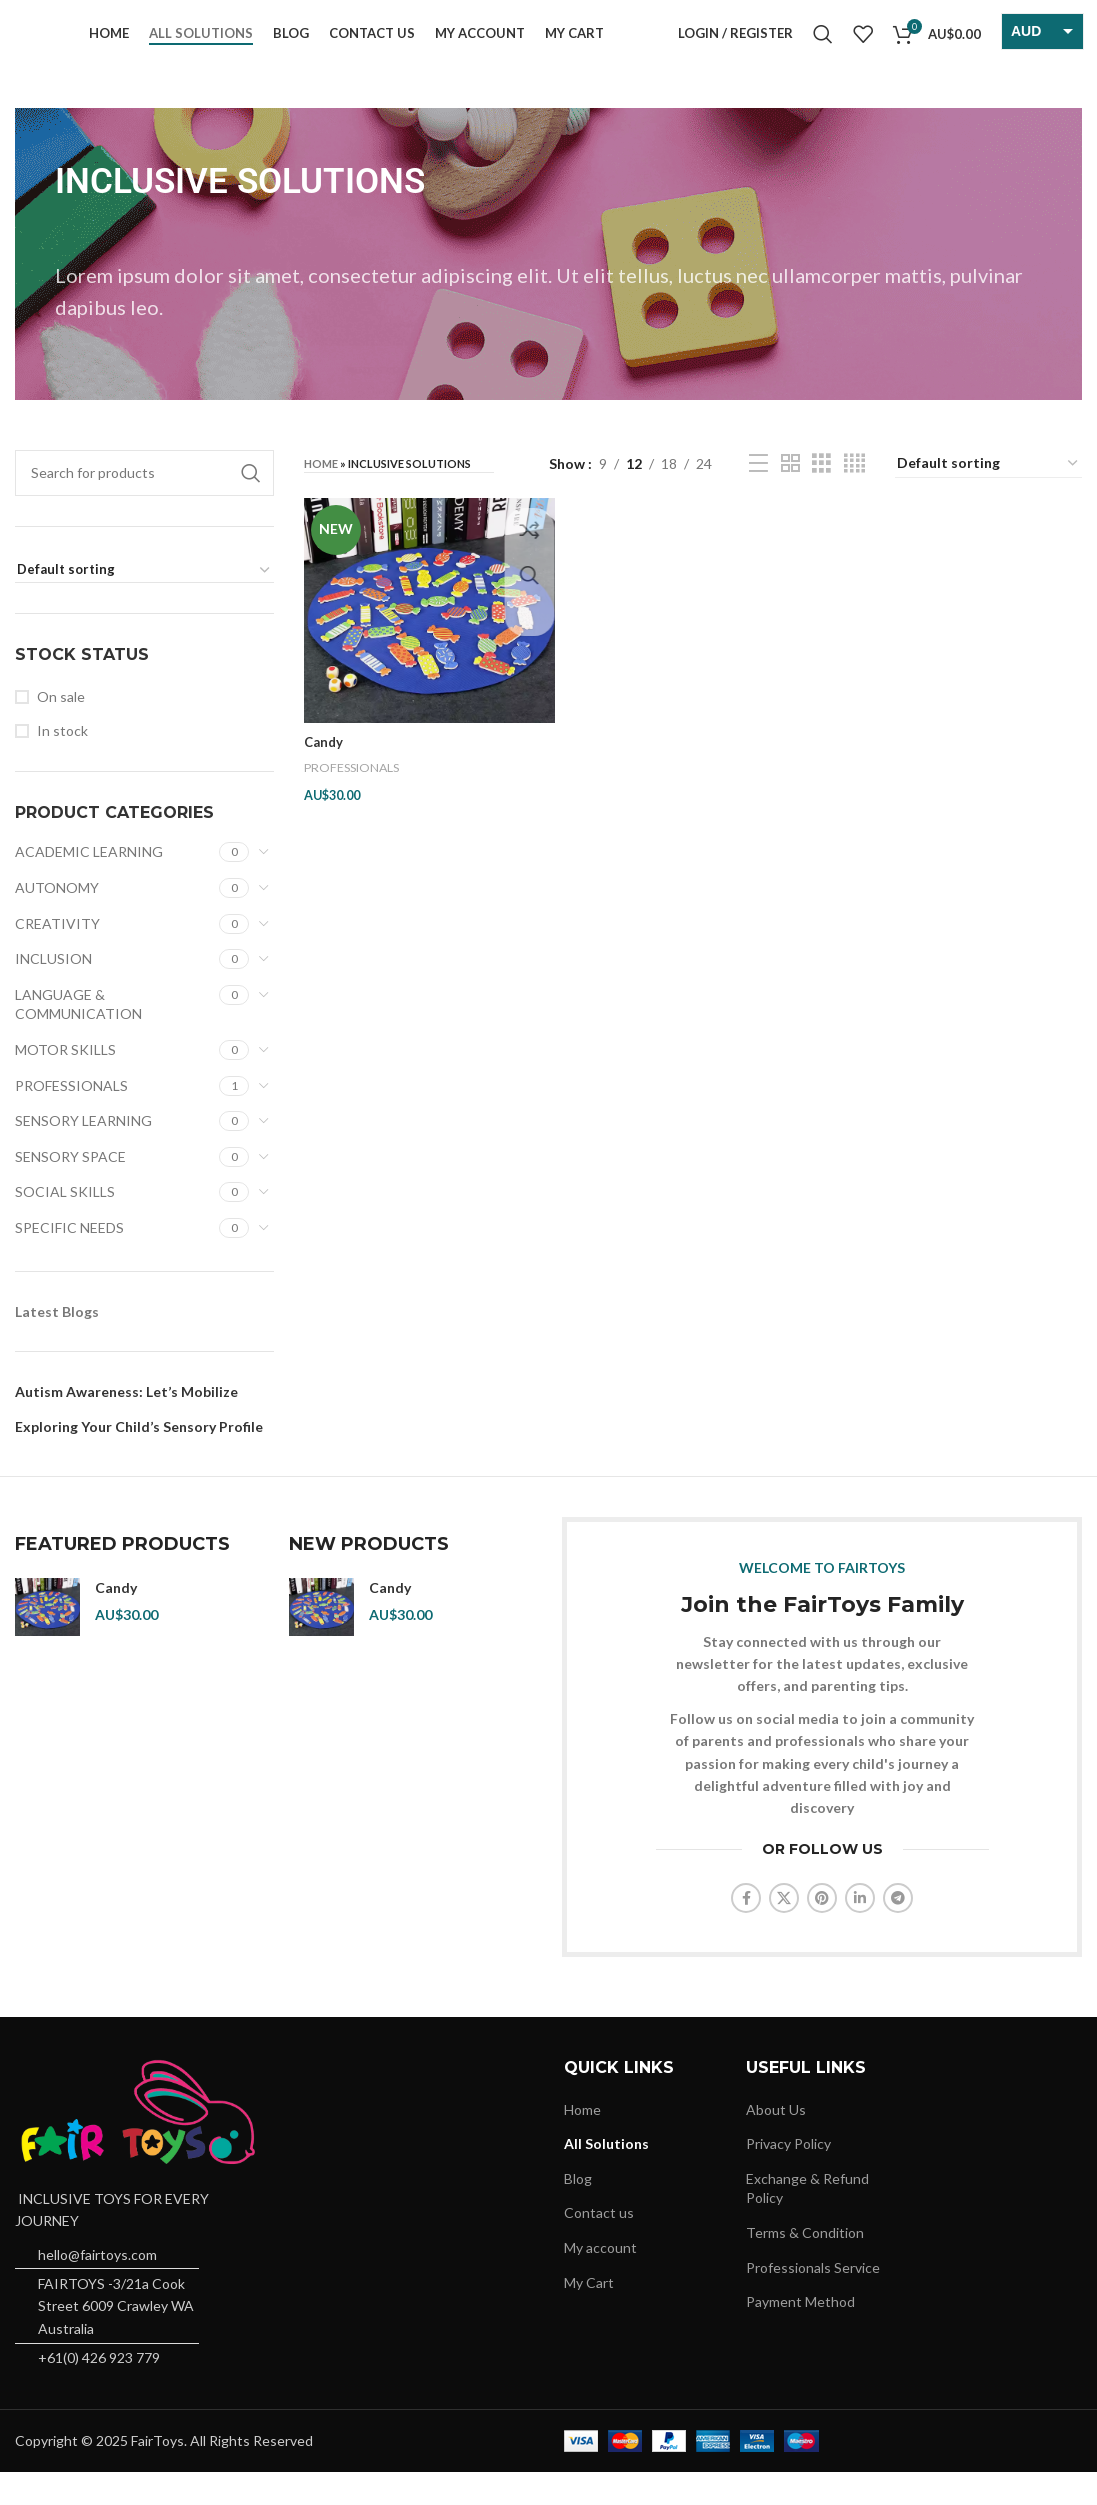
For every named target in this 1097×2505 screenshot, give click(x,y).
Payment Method (800, 2333)
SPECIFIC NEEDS (69, 1259)
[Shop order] (144, 602)
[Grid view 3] (821, 495)
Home (321, 495)
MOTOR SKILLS (65, 1081)
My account (600, 2279)
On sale (61, 728)
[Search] (823, 50)
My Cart (589, 2314)
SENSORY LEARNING (83, 1152)
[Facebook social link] (746, 1930)
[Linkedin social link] (860, 1930)
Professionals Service (813, 2299)
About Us (776, 2141)
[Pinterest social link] (822, 1930)
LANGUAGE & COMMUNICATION (78, 1036)
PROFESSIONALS (71, 1117)
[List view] (758, 495)
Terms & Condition (805, 2264)
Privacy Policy (788, 2175)
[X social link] (784, 1930)
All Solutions (606, 2175)
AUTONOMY (57, 919)
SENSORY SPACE (70, 1188)
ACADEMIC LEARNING (89, 884)
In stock (62, 763)
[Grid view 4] (854, 495)
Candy (325, 769)
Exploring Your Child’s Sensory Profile (139, 1458)
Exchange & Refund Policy (807, 2220)
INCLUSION (53, 990)
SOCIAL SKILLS (65, 1224)
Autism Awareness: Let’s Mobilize (126, 1423)
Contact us (599, 2245)
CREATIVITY (57, 955)
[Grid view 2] (790, 495)
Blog (578, 2210)
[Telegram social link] (898, 1930)
